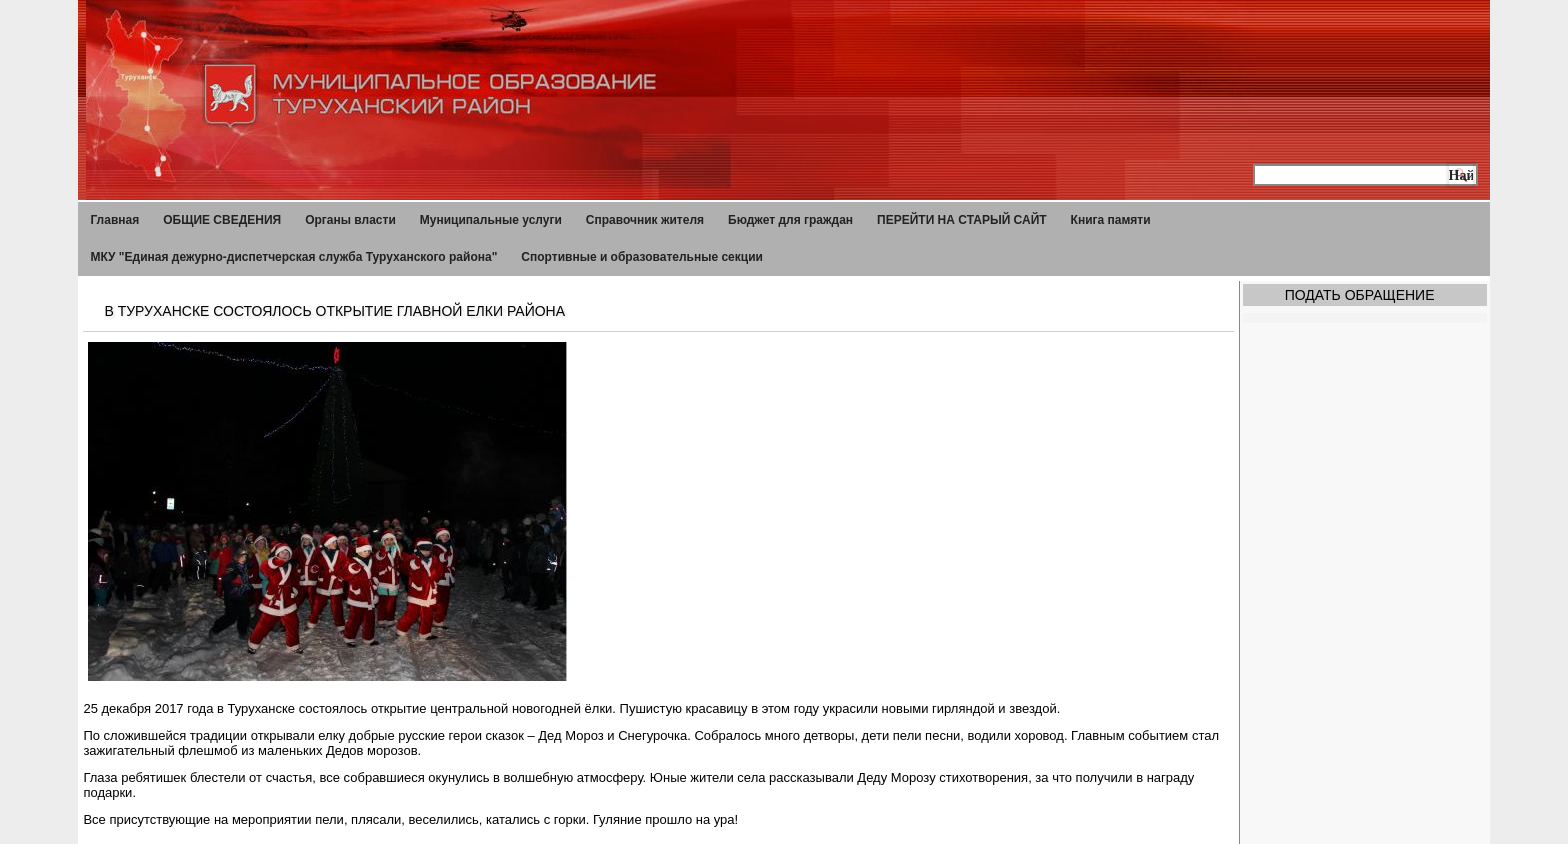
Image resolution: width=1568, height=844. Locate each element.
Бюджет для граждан (790, 220)
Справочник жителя (645, 220)
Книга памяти (1111, 220)
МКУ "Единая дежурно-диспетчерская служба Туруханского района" (293, 257)
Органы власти (350, 220)
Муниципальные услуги (491, 220)
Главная (114, 220)
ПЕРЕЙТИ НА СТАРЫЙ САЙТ (962, 220)
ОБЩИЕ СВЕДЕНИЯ (222, 220)
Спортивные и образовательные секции (642, 257)
